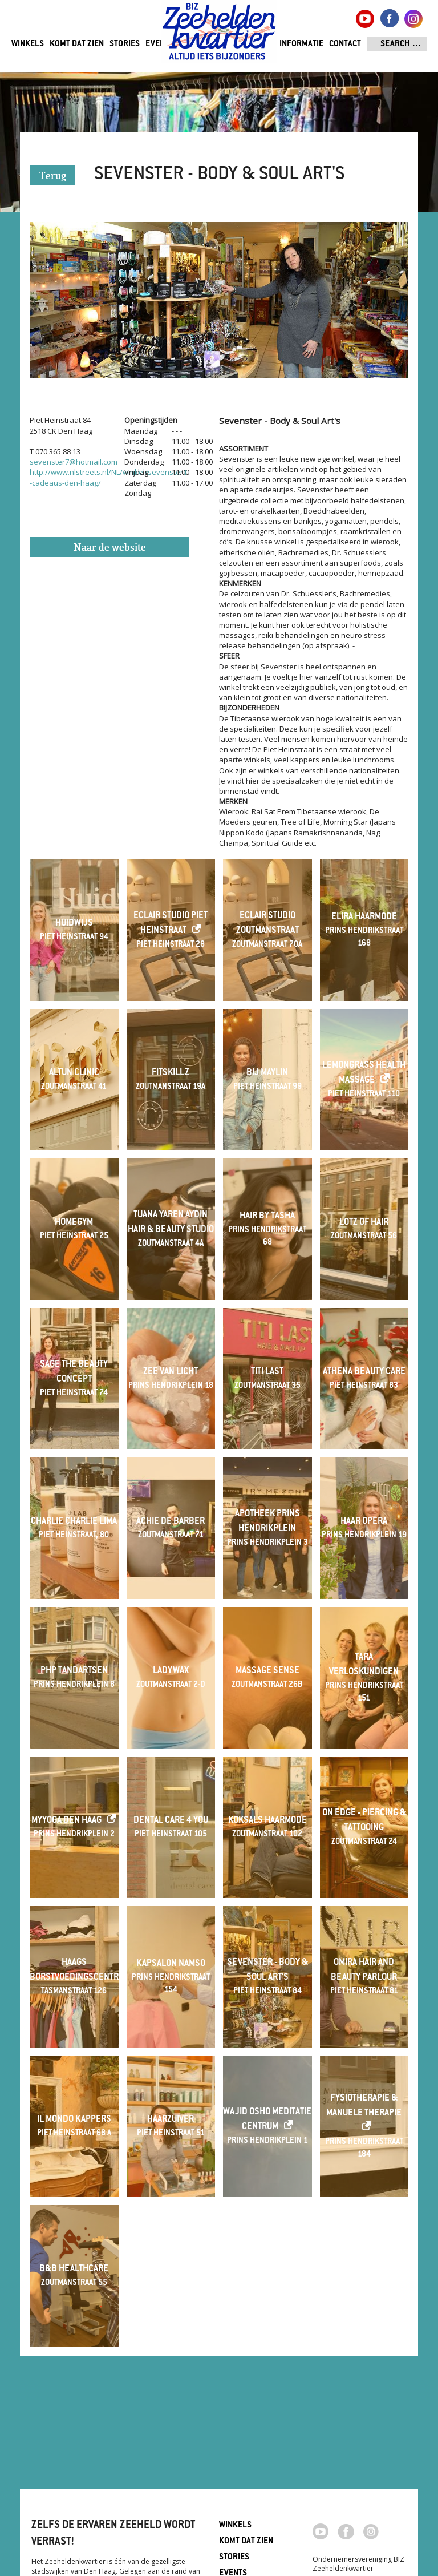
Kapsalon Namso (170, 1964)
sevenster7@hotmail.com (73, 462)
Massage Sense (267, 1671)
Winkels (27, 44)
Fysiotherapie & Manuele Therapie (364, 2106)
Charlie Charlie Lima (74, 1521)
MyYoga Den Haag (66, 1820)
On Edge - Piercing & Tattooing (364, 1820)
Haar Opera (363, 1521)
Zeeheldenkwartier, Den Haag (219, 35)
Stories (125, 44)
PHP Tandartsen (74, 1671)
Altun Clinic (74, 1073)
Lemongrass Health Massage (363, 1073)
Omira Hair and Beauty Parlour (364, 1970)
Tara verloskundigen (364, 1665)
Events (159, 44)
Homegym (74, 1222)
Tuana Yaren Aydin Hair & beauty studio (171, 1222)
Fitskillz (170, 1073)
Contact (345, 44)
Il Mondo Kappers (74, 2119)
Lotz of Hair (363, 1222)
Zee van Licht (170, 1372)
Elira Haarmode (364, 917)
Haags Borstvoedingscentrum (74, 1970)
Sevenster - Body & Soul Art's (267, 1970)
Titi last (267, 1372)
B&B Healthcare (73, 2269)
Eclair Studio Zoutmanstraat (267, 923)
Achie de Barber (170, 1521)
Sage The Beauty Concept (74, 1372)
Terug (52, 176)
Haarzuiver (170, 2119)
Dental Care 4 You (170, 1820)
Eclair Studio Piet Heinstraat (170, 923)
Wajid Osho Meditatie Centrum (267, 2119)
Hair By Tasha (267, 1216)
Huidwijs (74, 923)
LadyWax (171, 1671)
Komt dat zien (77, 44)
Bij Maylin (267, 1073)
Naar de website (110, 548)
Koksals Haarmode (267, 1820)
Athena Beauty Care (364, 1372)
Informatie (301, 44)
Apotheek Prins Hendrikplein (267, 1521)
